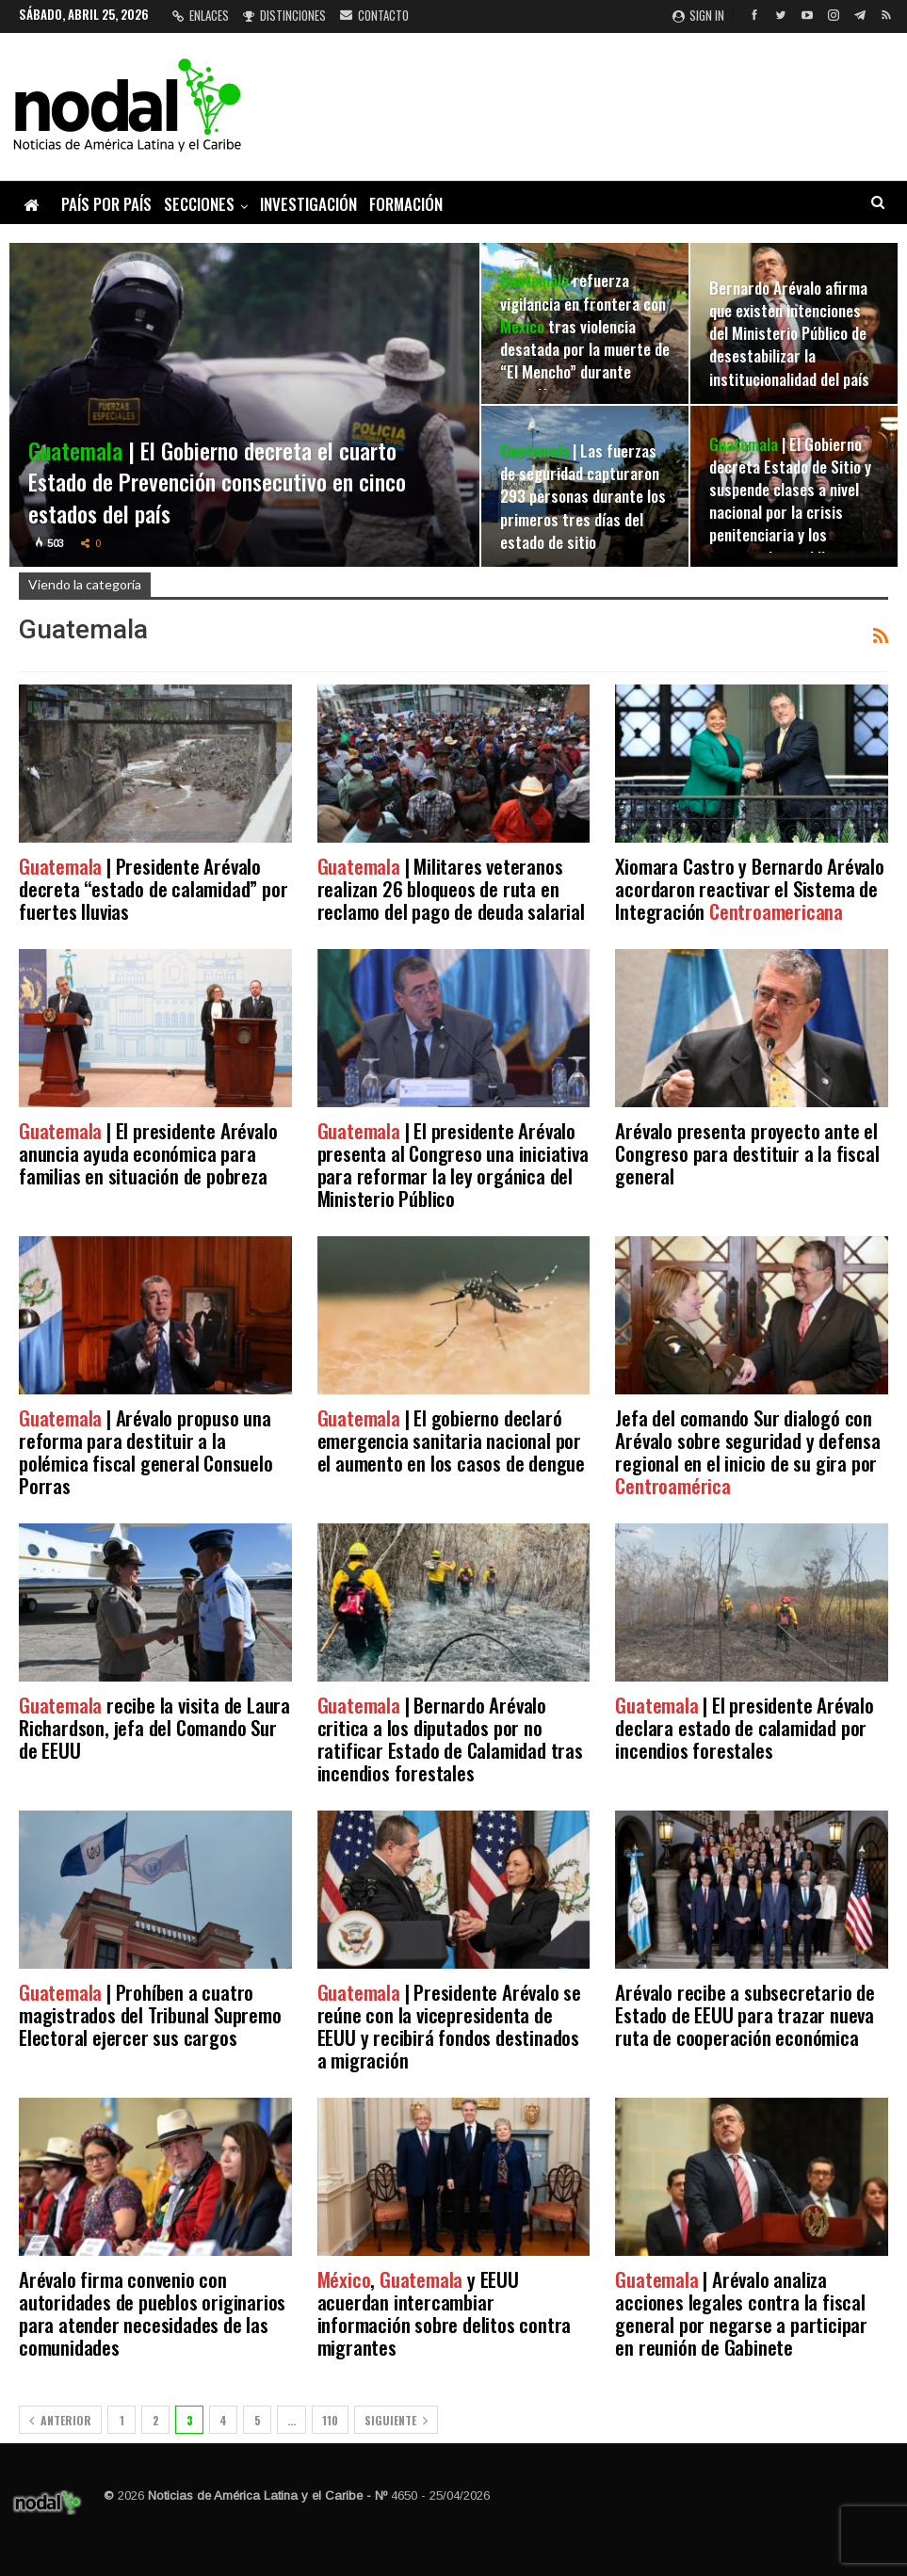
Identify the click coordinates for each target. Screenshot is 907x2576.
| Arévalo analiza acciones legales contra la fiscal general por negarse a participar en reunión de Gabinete (741, 2312)
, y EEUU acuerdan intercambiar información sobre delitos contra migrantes (444, 2312)
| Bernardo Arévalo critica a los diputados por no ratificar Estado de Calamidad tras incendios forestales (450, 1738)
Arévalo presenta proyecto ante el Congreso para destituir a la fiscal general (747, 1153)
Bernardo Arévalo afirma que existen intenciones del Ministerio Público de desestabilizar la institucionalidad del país (789, 333)
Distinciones (284, 15)
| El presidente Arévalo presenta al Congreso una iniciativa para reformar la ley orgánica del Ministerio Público (453, 1164)
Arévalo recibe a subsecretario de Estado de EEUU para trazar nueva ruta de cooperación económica (744, 2014)
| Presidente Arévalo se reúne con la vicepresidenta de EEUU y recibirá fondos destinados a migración (449, 2025)
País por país (106, 204)
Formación (406, 204)
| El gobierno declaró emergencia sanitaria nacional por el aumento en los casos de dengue (451, 1440)
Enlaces (200, 15)
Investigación (308, 204)
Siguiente (396, 2420)
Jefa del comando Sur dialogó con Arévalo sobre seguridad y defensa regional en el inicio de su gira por (747, 1451)
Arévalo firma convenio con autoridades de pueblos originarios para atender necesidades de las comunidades (152, 2312)
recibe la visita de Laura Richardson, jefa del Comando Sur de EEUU (154, 1727)
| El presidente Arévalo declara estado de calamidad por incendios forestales (744, 1727)
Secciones (199, 204)
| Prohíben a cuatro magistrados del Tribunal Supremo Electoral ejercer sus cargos (150, 2014)
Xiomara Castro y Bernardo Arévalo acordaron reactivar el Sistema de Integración (749, 888)
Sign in (698, 15)
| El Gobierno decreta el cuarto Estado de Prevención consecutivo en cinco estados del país (217, 481)
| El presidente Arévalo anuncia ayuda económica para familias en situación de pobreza (148, 1153)
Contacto (374, 15)
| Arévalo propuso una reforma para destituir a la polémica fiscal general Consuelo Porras (146, 1451)
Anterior (60, 2420)
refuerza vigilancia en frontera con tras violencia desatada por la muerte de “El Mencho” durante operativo (585, 336)
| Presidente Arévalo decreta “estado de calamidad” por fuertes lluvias (153, 888)
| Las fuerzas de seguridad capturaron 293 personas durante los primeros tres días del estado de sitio (583, 496)
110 (330, 2420)
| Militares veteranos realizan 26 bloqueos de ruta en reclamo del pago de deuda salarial (451, 888)
